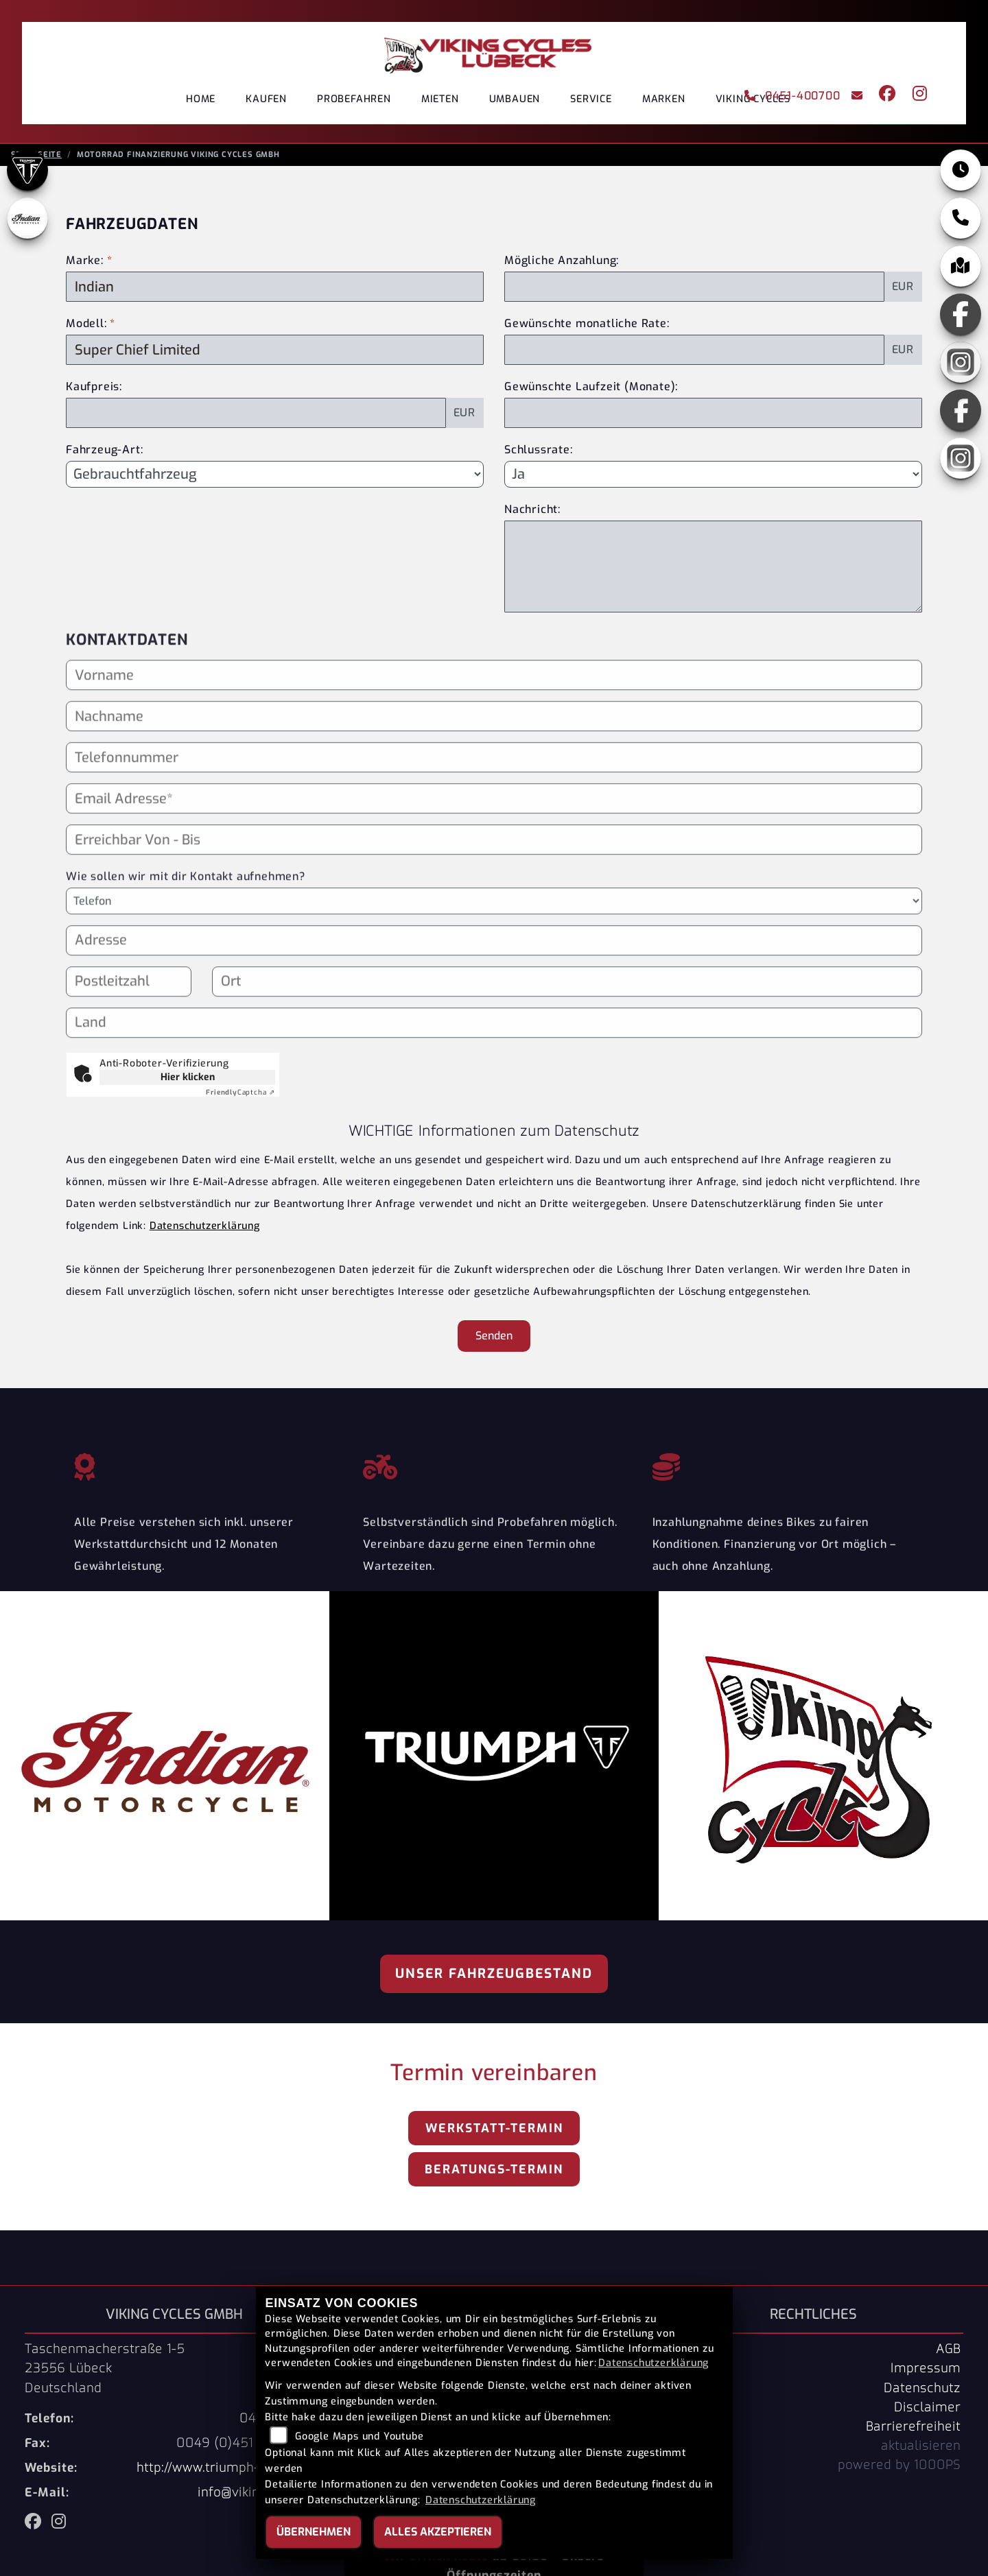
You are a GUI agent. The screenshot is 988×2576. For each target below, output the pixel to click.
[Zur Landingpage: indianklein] (27, 222)
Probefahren (354, 99)
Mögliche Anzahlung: (561, 264)
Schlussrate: (538, 453)
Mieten (440, 99)
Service (591, 99)
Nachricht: (532, 513)
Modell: (86, 327)
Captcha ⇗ (240, 1096)
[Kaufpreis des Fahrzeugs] (256, 417)
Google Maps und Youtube (359, 2436)
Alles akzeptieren (437, 2532)
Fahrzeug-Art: (104, 453)
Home (200, 99)
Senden (494, 1340)
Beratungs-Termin (494, 2173)
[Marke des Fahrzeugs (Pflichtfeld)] (275, 291)
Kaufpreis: (94, 390)
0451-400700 (792, 95)
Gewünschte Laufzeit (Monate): (591, 390)
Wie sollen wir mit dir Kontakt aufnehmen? (185, 932)
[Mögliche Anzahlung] (694, 291)
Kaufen (266, 99)
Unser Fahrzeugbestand (494, 1977)
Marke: (85, 264)
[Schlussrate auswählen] (713, 478)
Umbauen (515, 99)
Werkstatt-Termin (494, 2132)
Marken (663, 99)
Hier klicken (188, 1081)
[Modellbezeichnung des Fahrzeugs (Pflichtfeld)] (275, 354)
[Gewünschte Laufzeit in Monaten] (713, 417)
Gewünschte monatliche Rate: (587, 327)
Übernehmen (314, 2532)
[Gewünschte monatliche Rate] (694, 354)
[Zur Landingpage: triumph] (27, 174)
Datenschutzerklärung (205, 1230)
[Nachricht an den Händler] (713, 571)
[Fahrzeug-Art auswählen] (275, 478)
